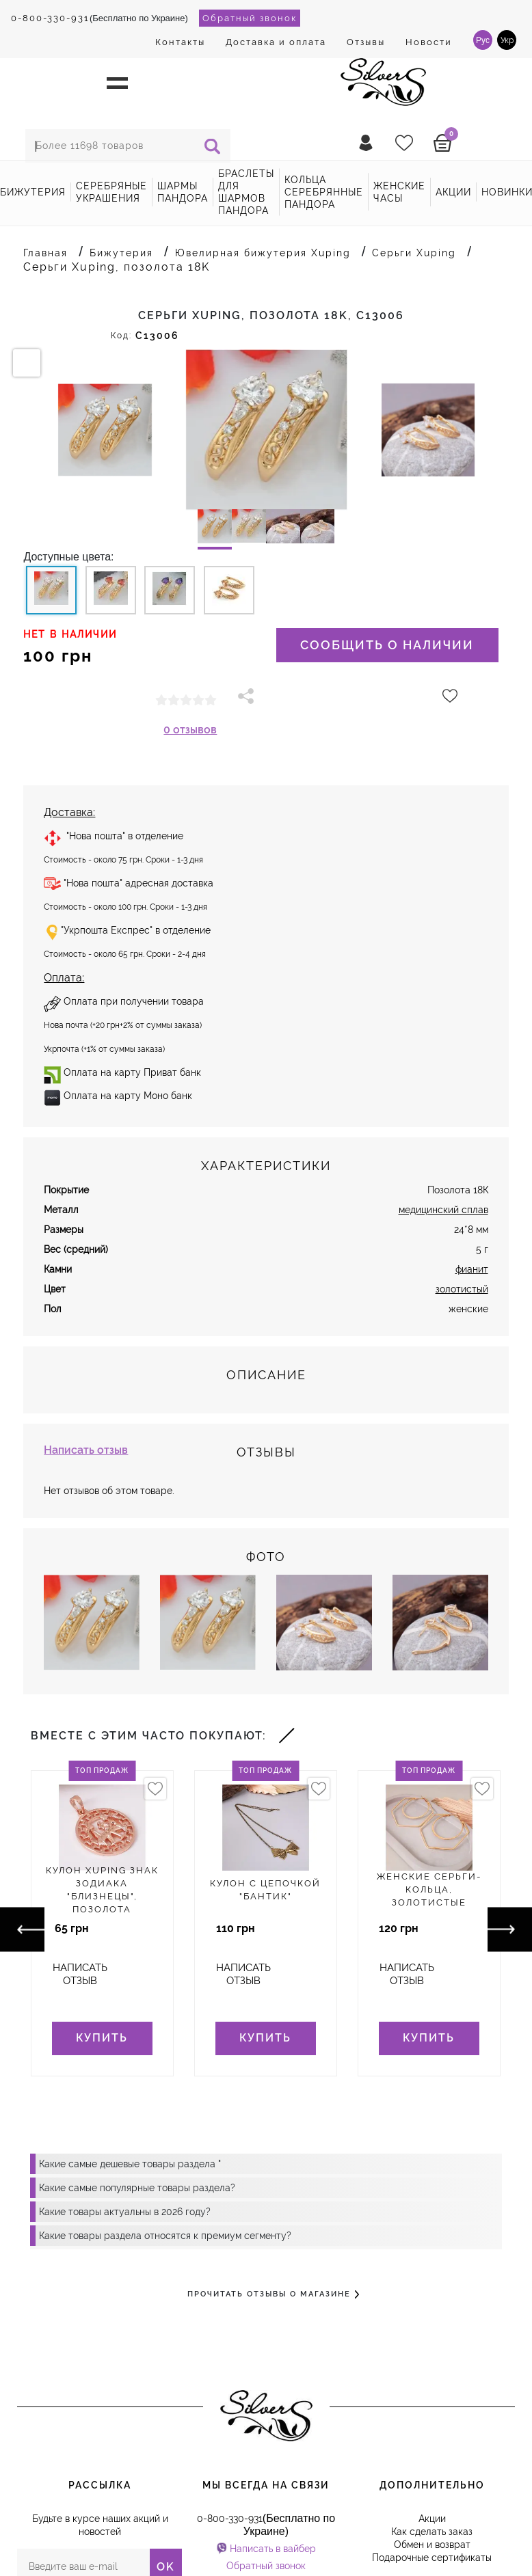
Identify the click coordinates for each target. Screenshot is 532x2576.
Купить (102, 2037)
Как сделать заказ (432, 2531)
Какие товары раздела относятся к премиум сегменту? (165, 2235)
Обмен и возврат (432, 2544)
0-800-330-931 (50, 18)
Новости (428, 42)
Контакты (180, 42)
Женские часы (399, 192)
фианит (471, 1269)
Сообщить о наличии (387, 645)
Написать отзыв (86, 1449)
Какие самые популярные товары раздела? (137, 2187)
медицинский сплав (443, 1209)
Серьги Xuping (414, 252)
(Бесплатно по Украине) (99, 18)
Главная (45, 252)
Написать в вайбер (273, 2548)
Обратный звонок (249, 18)
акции (453, 192)
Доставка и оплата (276, 42)
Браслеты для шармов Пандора (246, 192)
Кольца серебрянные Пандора (323, 192)
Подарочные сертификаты (432, 2557)
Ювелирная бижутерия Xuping (263, 252)
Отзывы (366, 42)
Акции (432, 2518)
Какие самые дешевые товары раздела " (130, 2163)
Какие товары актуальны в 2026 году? (125, 2211)
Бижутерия (33, 192)
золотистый (462, 1289)
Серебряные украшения (111, 192)
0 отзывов (190, 729)
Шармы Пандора (182, 192)
